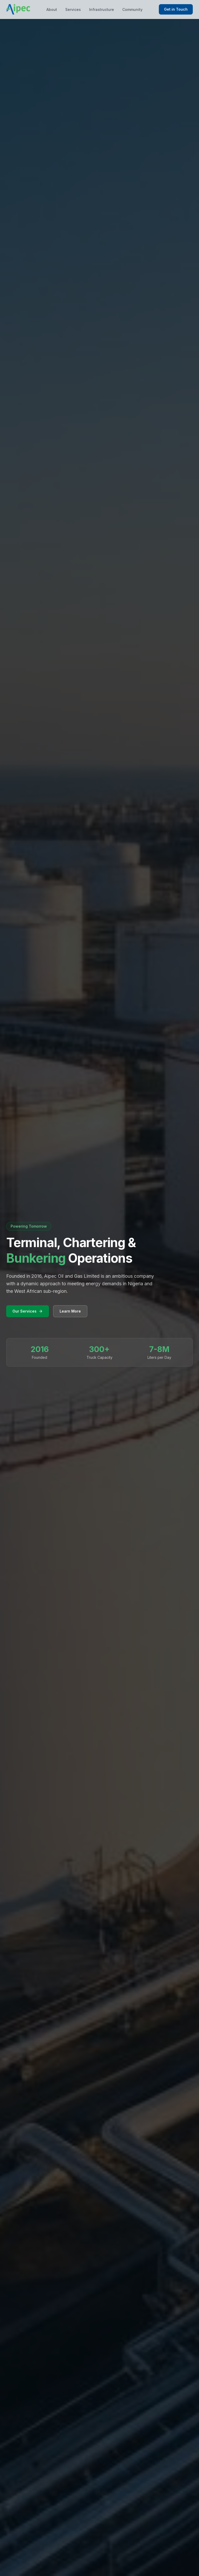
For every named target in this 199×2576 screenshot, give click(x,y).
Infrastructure (101, 9)
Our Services (27, 1311)
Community (132, 9)
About (51, 9)
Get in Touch (176, 9)
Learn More (70, 1311)
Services (73, 9)
